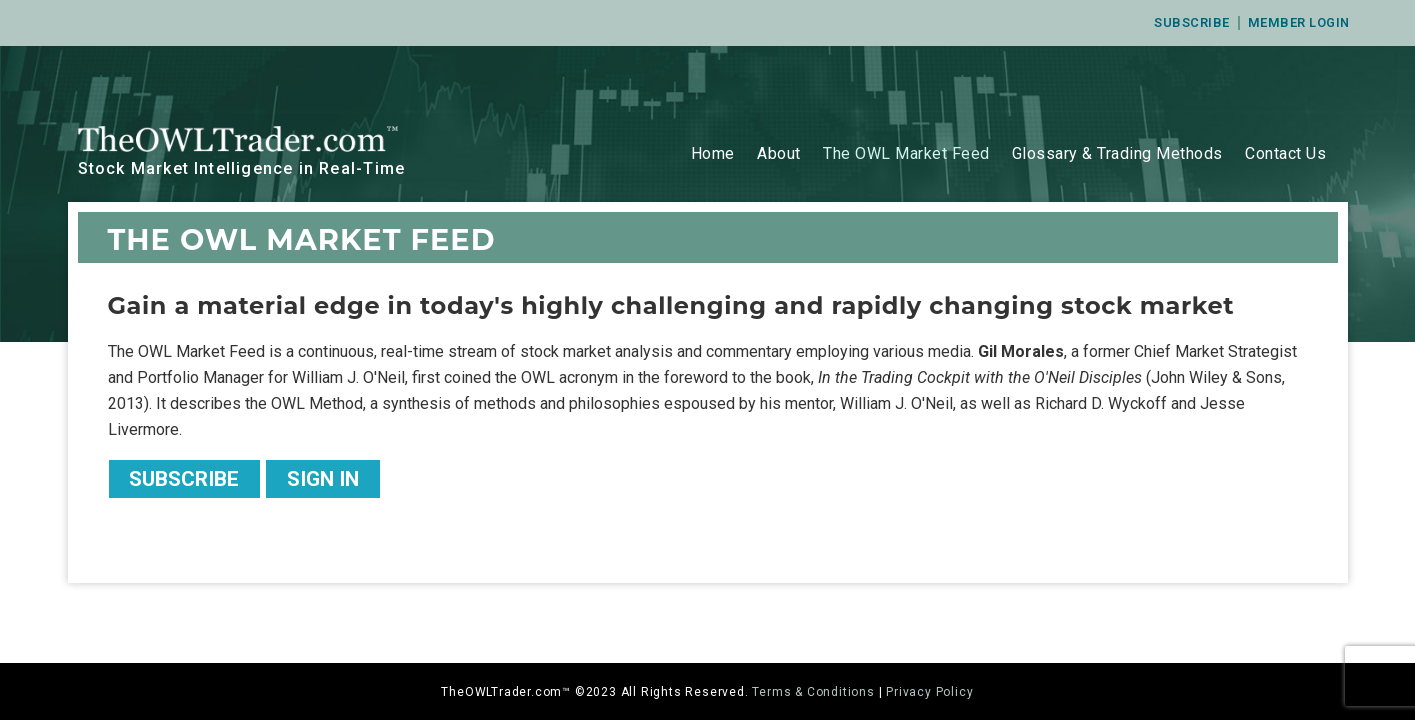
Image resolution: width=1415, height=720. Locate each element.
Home (713, 153)
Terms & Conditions (813, 692)
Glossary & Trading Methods (1117, 153)
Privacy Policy (929, 692)
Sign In (323, 479)
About (779, 153)
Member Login (1299, 22)
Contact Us (1285, 153)
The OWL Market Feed (906, 153)
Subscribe (1192, 22)
